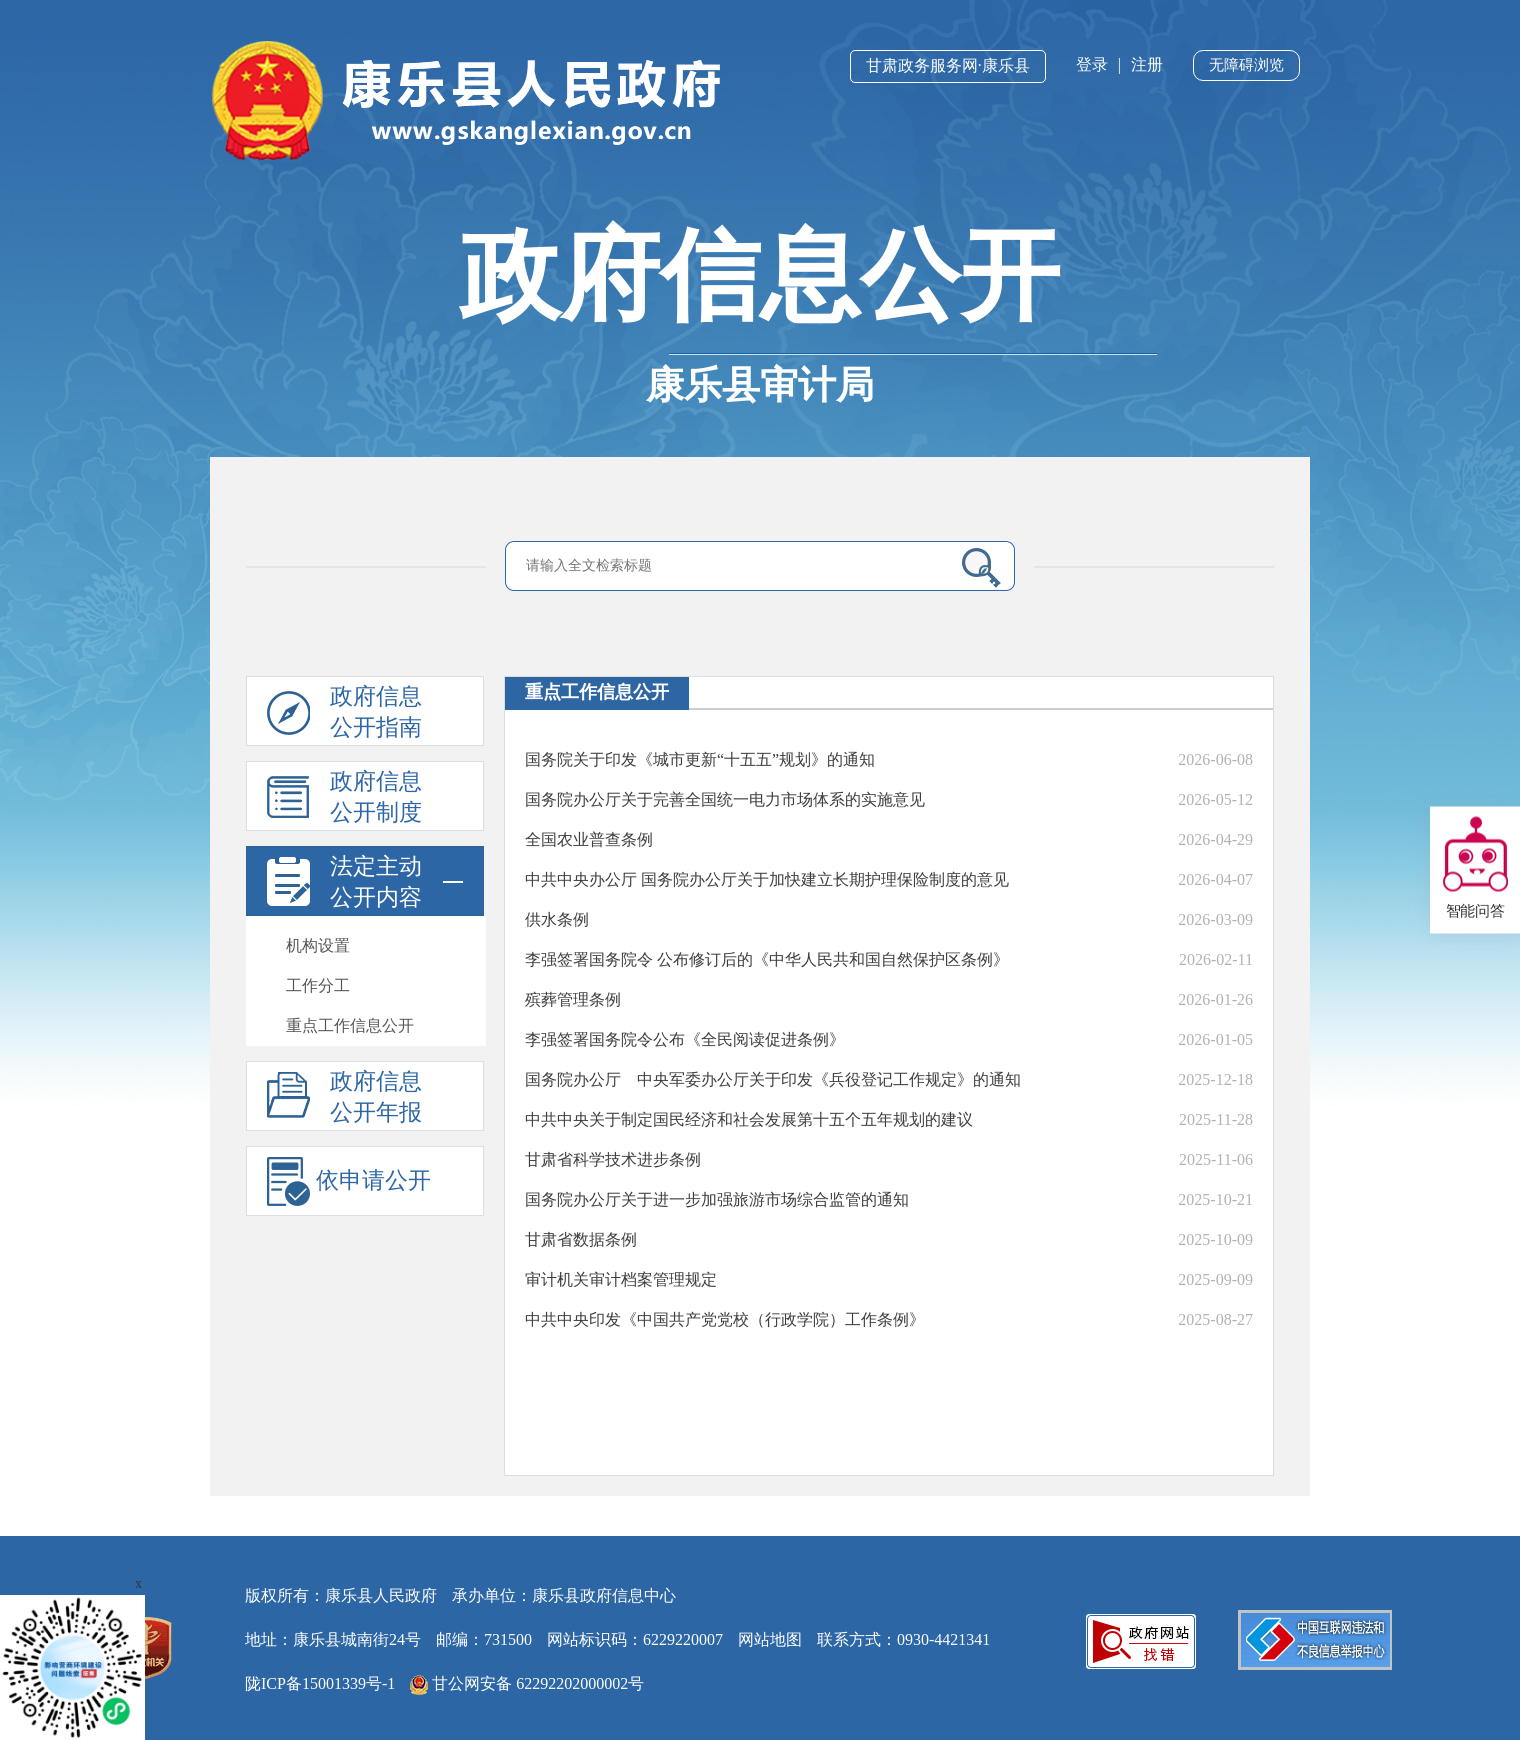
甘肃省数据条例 (581, 1239)
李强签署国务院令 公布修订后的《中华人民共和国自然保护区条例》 (767, 959)
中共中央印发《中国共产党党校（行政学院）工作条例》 (725, 1319)
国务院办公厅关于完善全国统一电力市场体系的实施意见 (725, 799)
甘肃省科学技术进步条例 (613, 1159)
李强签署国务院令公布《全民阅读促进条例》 (685, 1039)
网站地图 (770, 1639)
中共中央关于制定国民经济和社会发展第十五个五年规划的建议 (749, 1119)
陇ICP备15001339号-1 (320, 1683)
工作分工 (318, 985)
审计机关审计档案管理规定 (621, 1279)
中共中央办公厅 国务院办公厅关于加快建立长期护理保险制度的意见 (767, 879)
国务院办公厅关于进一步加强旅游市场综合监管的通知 (717, 1199)
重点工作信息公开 (350, 1025)
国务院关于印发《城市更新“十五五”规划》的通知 (700, 759)
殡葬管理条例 (573, 999)
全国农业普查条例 (589, 839)
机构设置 (318, 945)
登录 (1092, 64)
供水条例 (557, 919)
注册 (1147, 64)
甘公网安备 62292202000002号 (527, 1685)
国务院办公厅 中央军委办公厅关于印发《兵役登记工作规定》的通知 (773, 1079)
